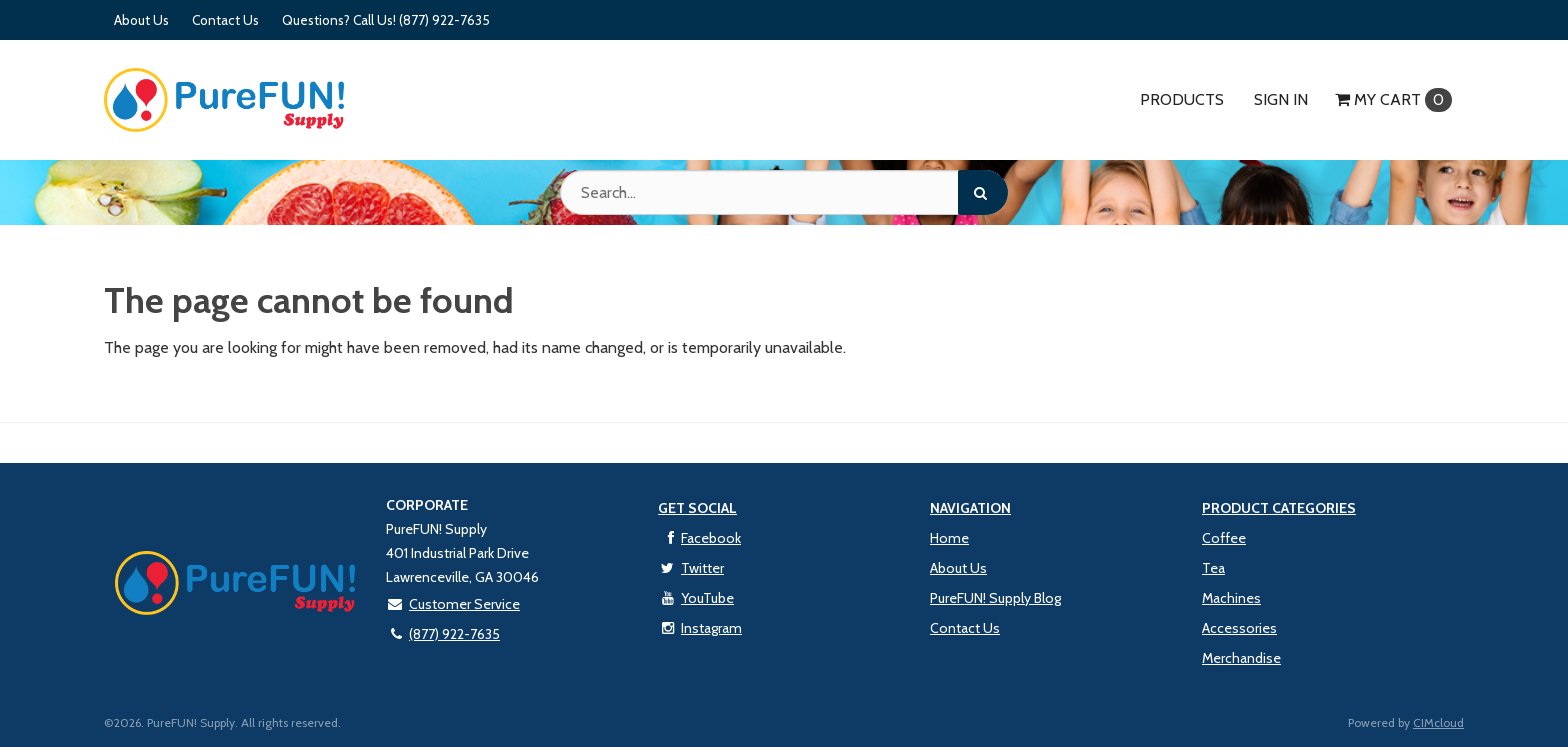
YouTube (696, 598)
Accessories (1239, 628)
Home (949, 538)
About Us (141, 20)
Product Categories (1279, 508)
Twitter (691, 568)
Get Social (697, 508)
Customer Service (453, 604)
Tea (1213, 568)
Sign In (1281, 99)
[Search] (983, 192)
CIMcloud (1438, 722)
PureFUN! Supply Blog (995, 598)
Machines (1231, 598)
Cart (1393, 100)
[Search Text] (784, 192)
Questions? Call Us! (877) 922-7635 (386, 20)
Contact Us (225, 20)
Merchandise (1241, 658)
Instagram (700, 628)
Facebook (699, 538)
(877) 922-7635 (443, 634)
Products (1182, 99)
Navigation (970, 508)
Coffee (1224, 538)
